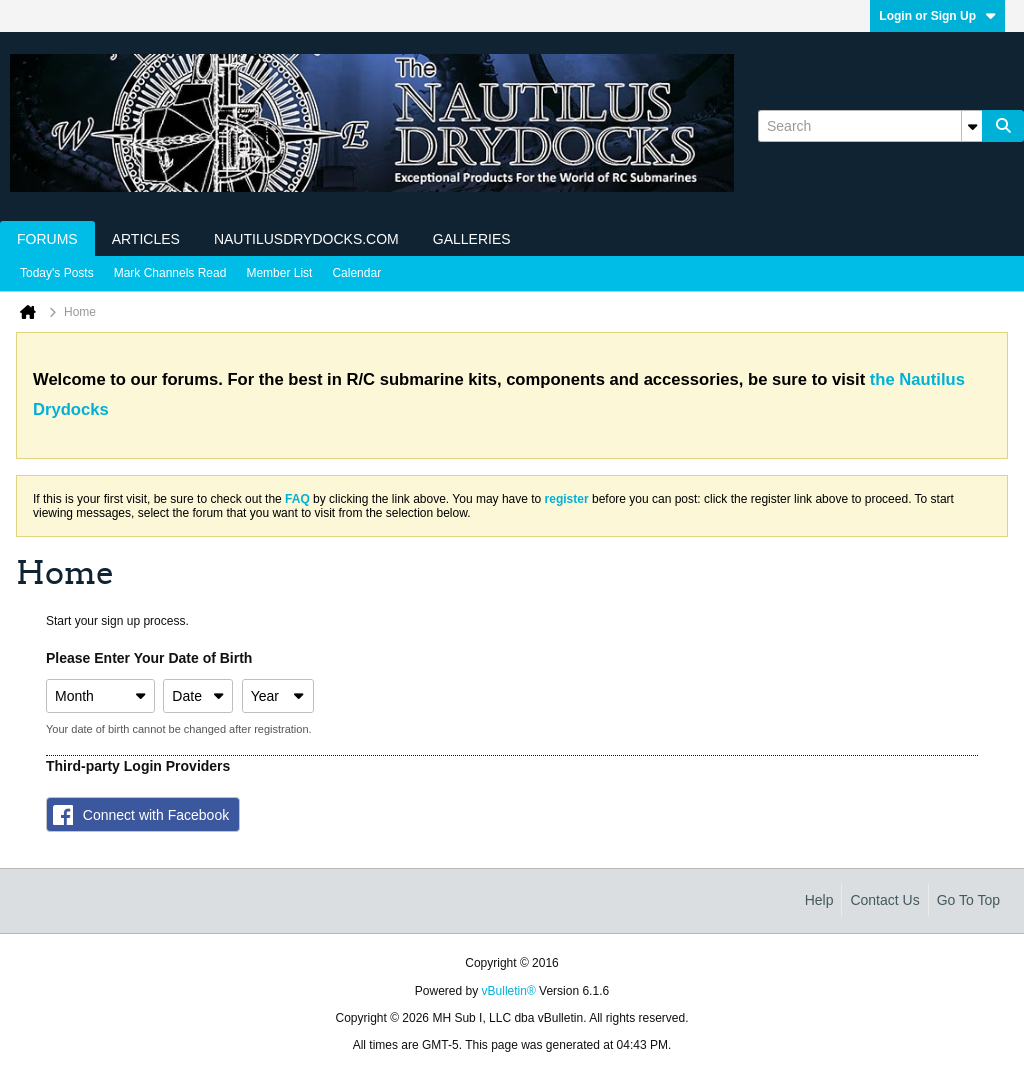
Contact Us (884, 900)
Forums (47, 239)
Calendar (356, 273)
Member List (279, 273)
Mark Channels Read (170, 273)
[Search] (870, 126)
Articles (146, 239)
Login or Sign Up (937, 16)
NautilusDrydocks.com (306, 239)
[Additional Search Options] (972, 126)
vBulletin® (509, 991)
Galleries (472, 239)
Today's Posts (57, 273)
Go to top (968, 900)
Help (819, 900)
